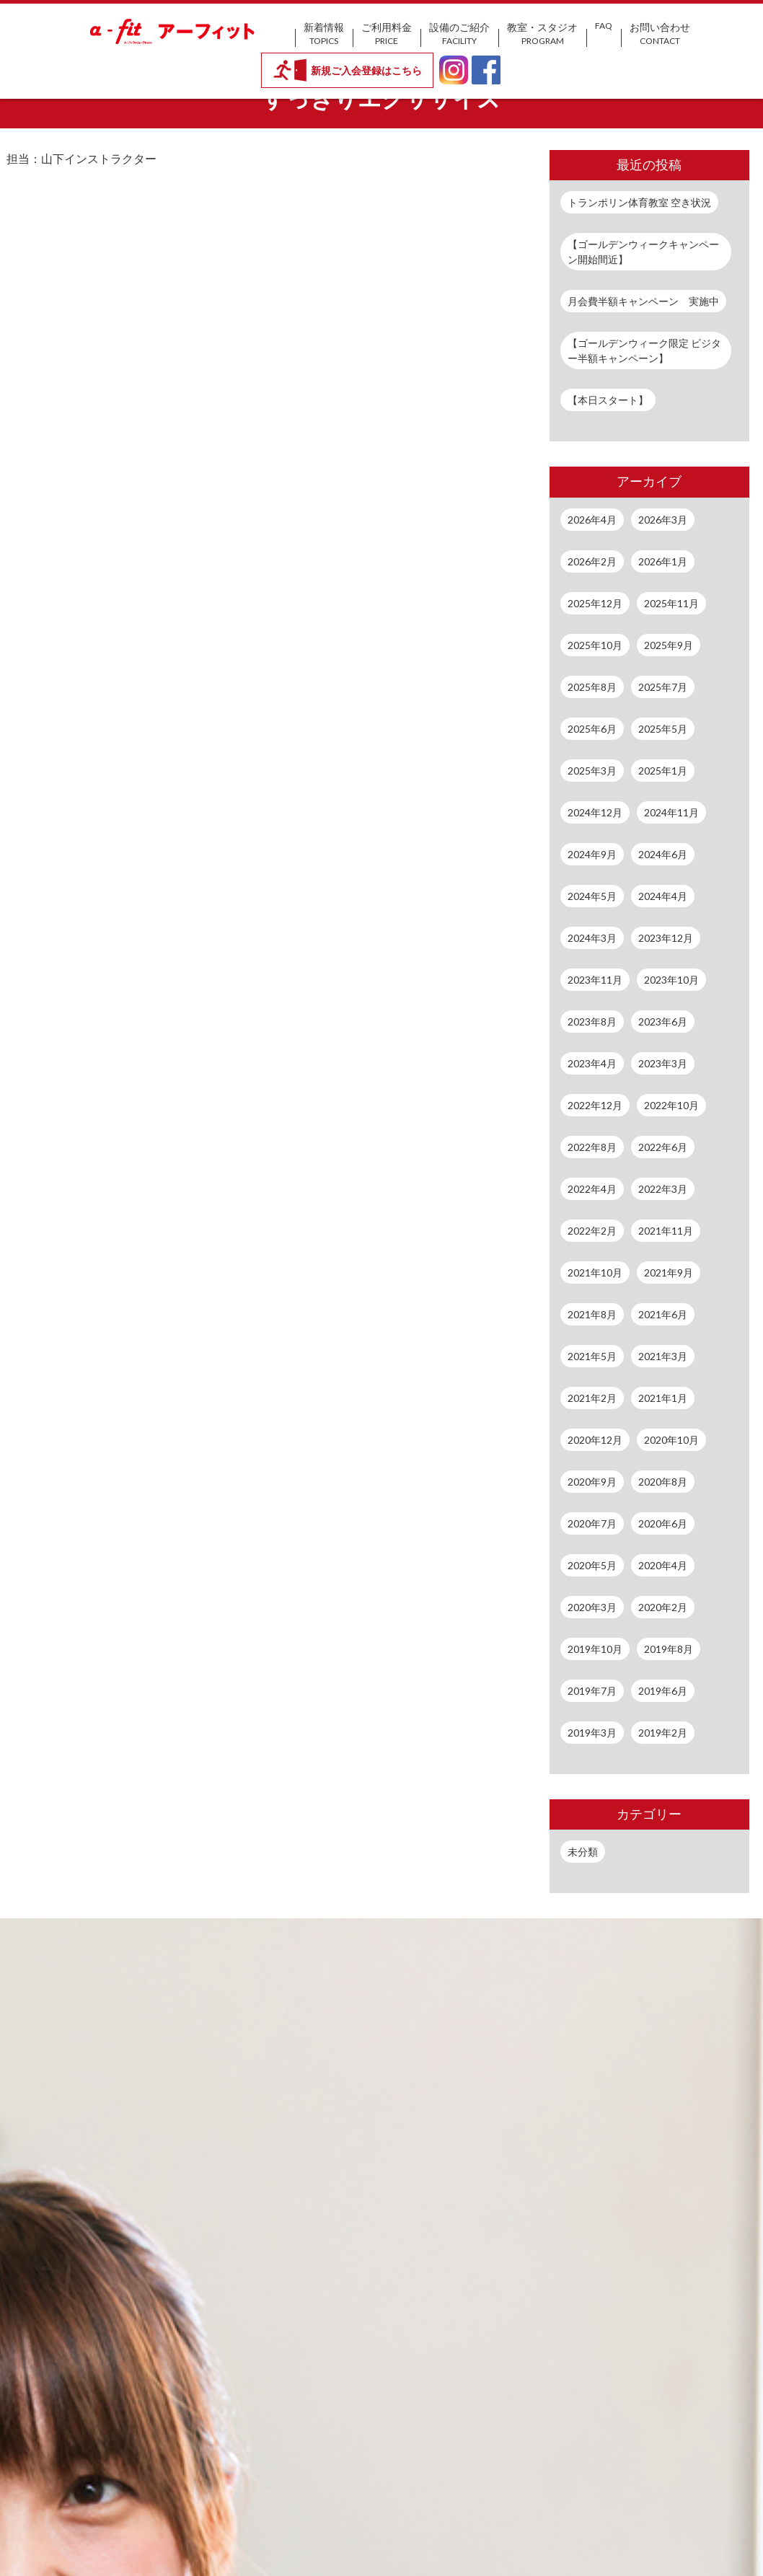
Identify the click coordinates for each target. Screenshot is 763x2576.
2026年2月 (592, 561)
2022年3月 (662, 1189)
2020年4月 (662, 1565)
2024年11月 (671, 812)
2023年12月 (665, 938)
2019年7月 (592, 1691)
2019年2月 (662, 1732)
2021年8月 (592, 1314)
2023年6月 (662, 1021)
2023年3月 (662, 1063)
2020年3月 (592, 1607)
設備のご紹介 (459, 34)
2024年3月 (592, 938)
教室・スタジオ (542, 34)
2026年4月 (592, 519)
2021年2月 (592, 1398)
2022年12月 (595, 1105)
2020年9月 (592, 1482)
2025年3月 (592, 770)
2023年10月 (671, 980)
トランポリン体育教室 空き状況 (639, 202)
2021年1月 (662, 1398)
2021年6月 (662, 1314)
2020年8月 (662, 1482)
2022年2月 (592, 1231)
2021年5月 (592, 1356)
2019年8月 (668, 1649)
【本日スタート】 (608, 400)
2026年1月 (662, 561)
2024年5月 (592, 896)
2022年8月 (592, 1147)
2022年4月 (592, 1189)
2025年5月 (662, 729)
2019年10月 (595, 1649)
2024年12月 (595, 812)
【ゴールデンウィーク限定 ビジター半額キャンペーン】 (644, 350)
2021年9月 (668, 1272)
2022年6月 (662, 1147)
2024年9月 (592, 854)
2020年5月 (592, 1565)
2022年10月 (671, 1105)
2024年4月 (662, 896)
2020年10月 (671, 1440)
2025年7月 (662, 687)
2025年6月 (592, 729)
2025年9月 (668, 645)
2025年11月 (671, 603)
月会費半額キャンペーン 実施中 (643, 301)
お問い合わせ (660, 34)
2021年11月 (665, 1231)
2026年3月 (662, 519)
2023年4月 (592, 1063)
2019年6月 (662, 1691)
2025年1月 (662, 770)
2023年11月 (595, 980)
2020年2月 (662, 1607)
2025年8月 (592, 687)
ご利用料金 (386, 34)
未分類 (583, 1851)
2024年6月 (662, 854)
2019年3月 (592, 1732)
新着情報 (324, 34)
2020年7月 (592, 1523)
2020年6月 (662, 1523)
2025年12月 (595, 603)
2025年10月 (595, 645)
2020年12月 (595, 1440)
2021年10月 (595, 1272)
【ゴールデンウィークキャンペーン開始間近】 (643, 251)
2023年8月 (592, 1021)
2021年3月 (662, 1356)
